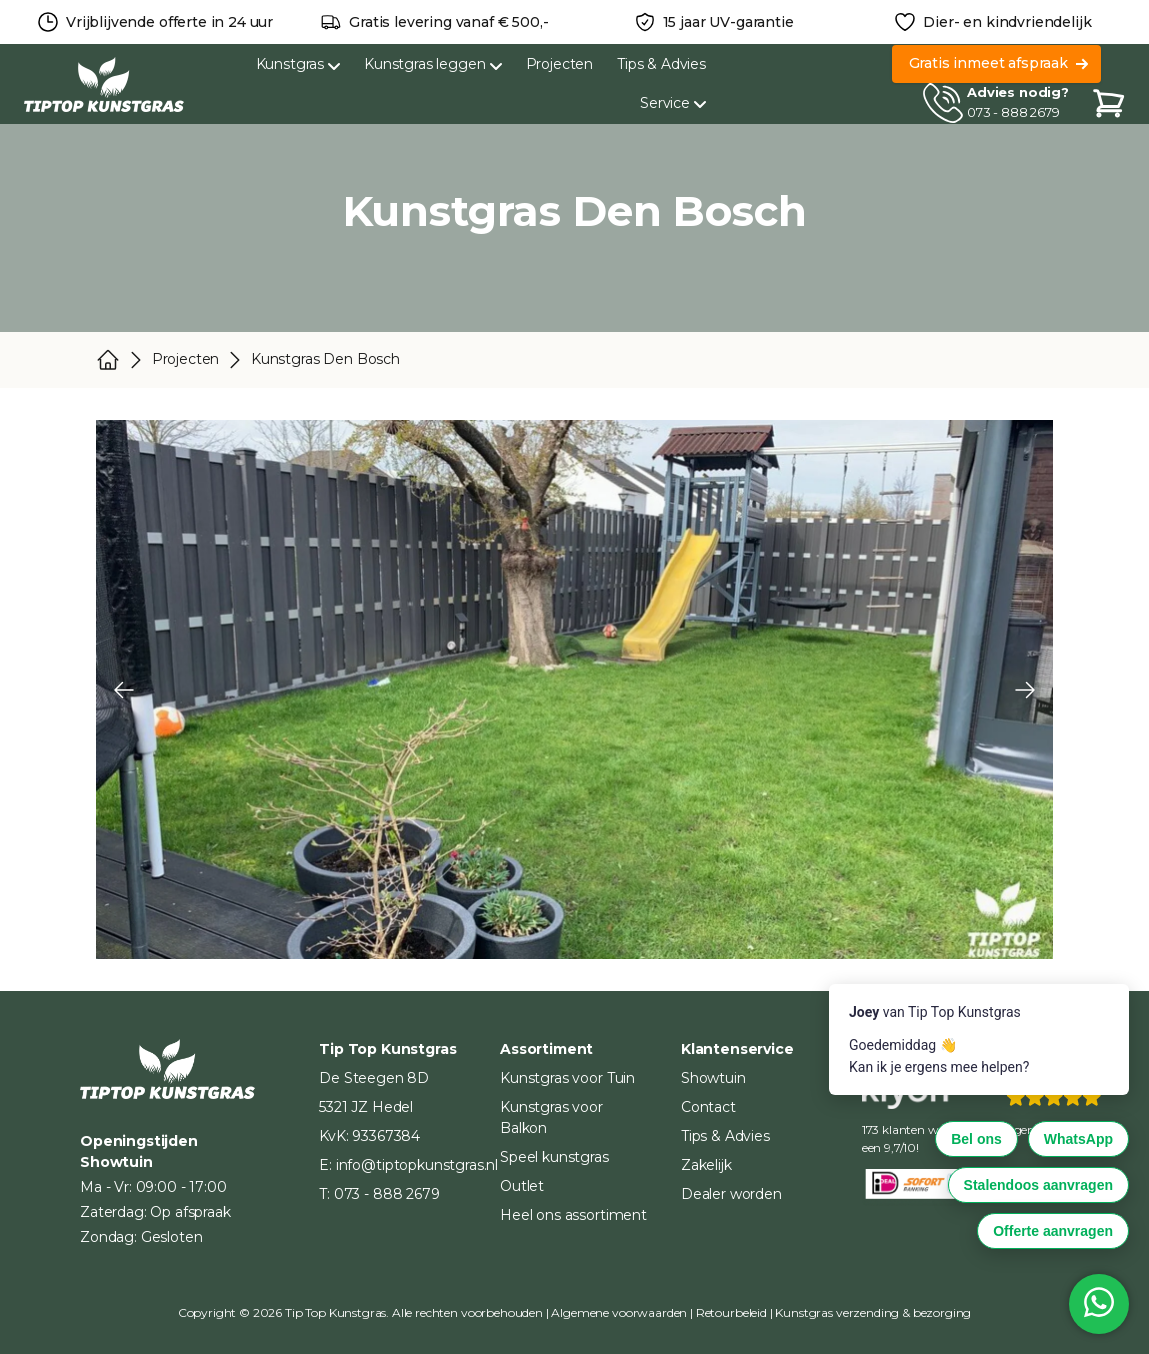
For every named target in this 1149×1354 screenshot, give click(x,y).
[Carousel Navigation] (574, 690)
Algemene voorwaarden (619, 1312)
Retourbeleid (731, 1312)
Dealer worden (731, 1194)
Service (673, 103)
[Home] (104, 84)
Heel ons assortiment (573, 1215)
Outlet (522, 1186)
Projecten (560, 64)
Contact (708, 1107)
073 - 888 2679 (1013, 112)
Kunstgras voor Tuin (567, 1078)
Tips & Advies (661, 64)
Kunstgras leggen (432, 64)
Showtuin (713, 1078)
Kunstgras (298, 64)
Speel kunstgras (554, 1157)
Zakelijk (706, 1165)
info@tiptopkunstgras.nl (417, 1165)
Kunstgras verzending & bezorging (873, 1312)
